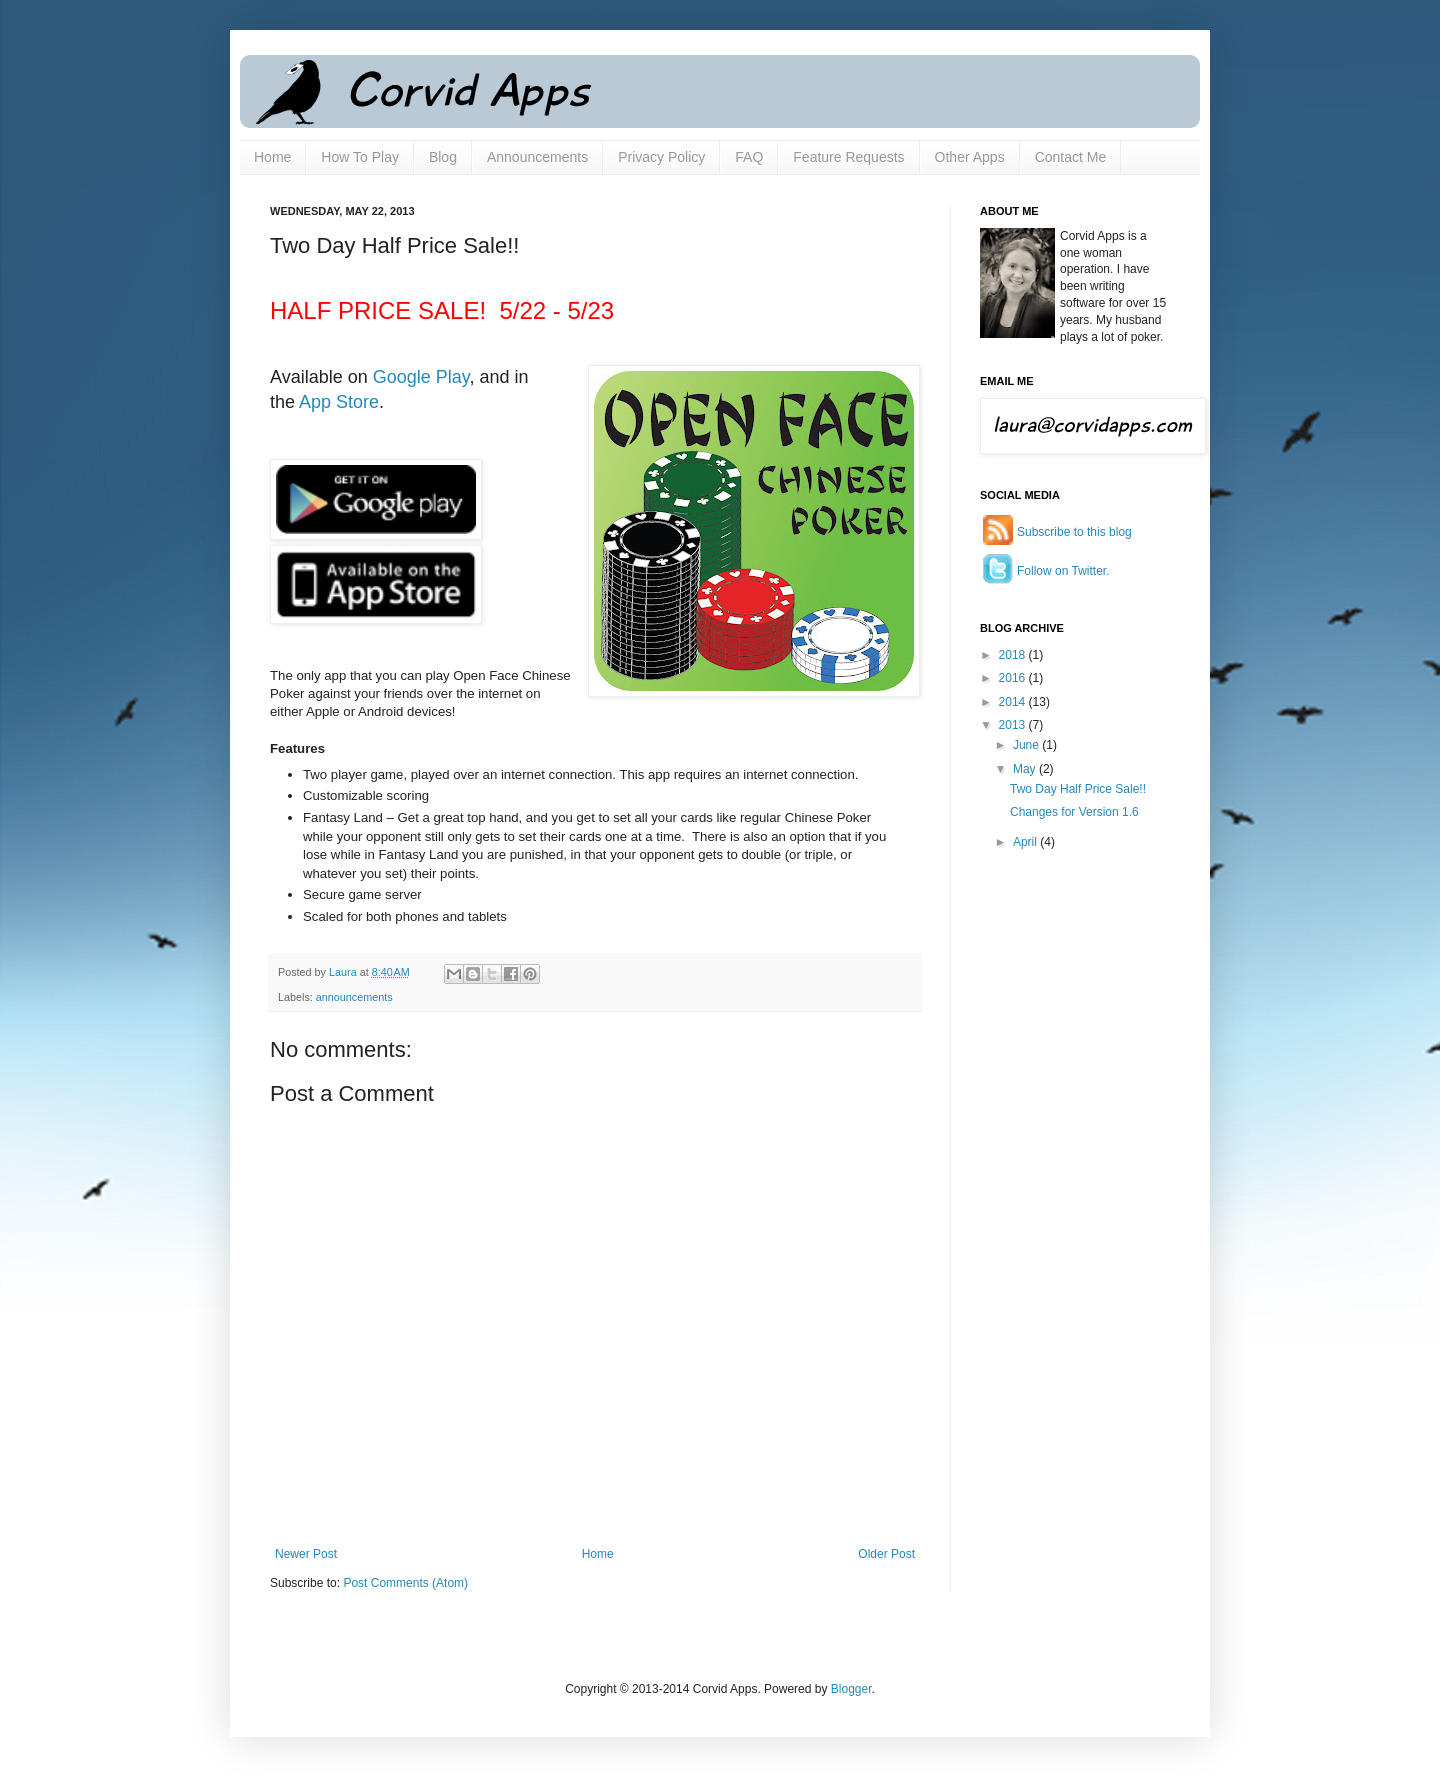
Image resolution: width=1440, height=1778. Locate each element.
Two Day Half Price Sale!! (1078, 789)
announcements (354, 997)
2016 (1014, 678)
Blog (443, 157)
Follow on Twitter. (1063, 571)
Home (272, 157)
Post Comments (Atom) (405, 1583)
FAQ (749, 157)
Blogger (851, 1689)
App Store (339, 402)
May (1026, 769)
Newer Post (306, 1554)
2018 (1014, 655)
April (1026, 842)
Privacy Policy (661, 157)
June (1027, 745)
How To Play (360, 157)
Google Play (421, 377)
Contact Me (1071, 157)
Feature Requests (848, 157)
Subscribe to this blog (1074, 532)
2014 (1014, 702)
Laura (344, 972)
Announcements (537, 157)
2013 (1014, 725)
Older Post (886, 1554)
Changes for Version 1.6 (1074, 812)
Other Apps (970, 157)
